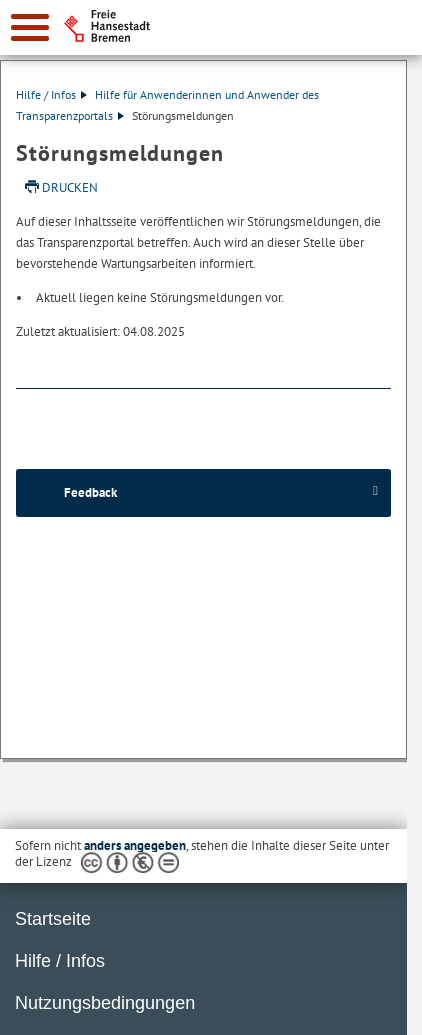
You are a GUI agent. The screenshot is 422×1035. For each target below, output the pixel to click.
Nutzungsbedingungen (105, 1003)
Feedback (90, 492)
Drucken (70, 187)
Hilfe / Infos (51, 94)
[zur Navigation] (30, 27)
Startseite (53, 919)
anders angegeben (135, 845)
